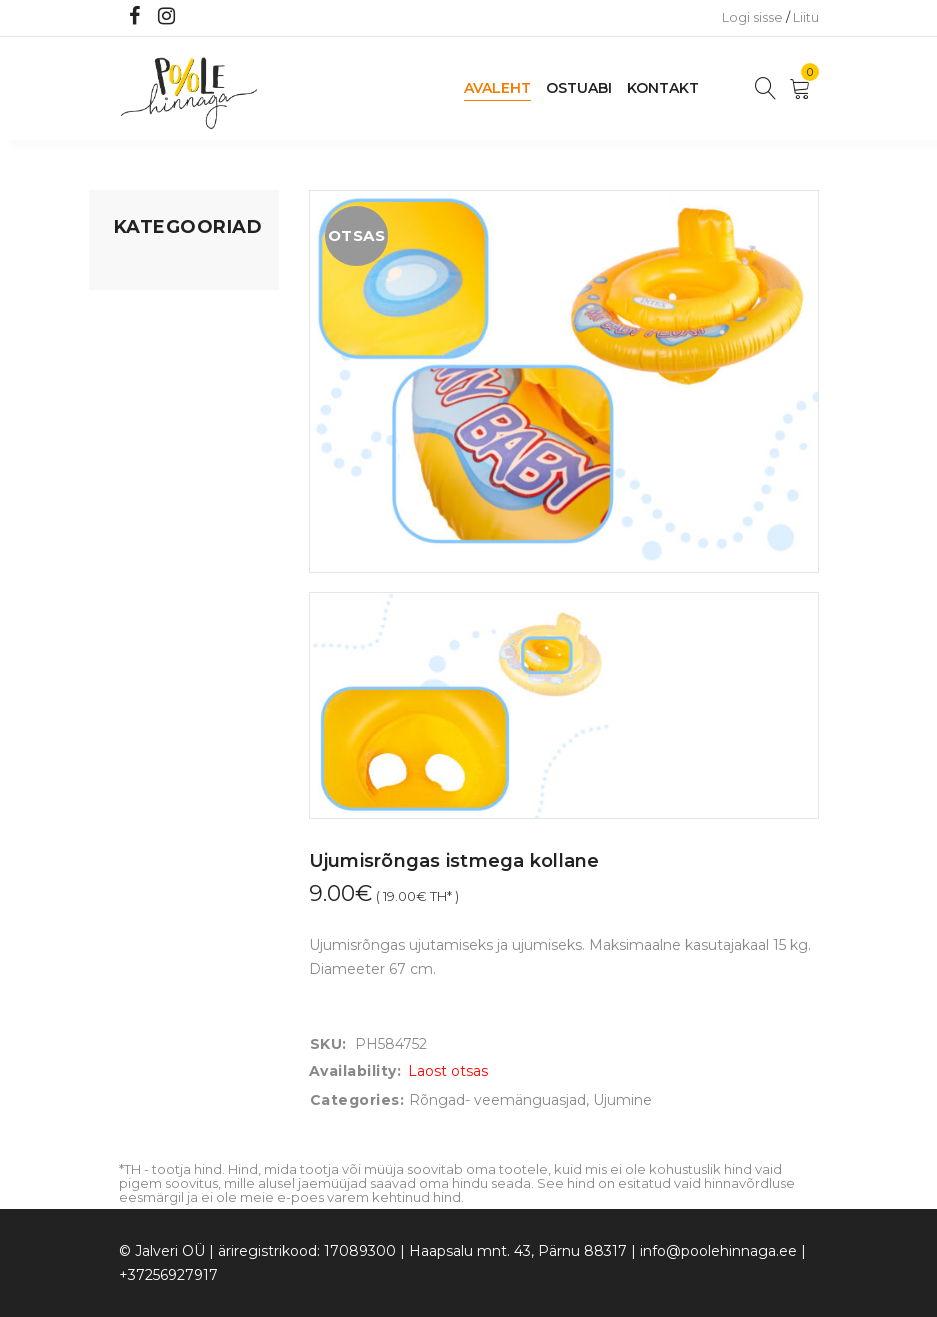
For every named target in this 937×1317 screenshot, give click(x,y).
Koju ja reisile (158, 307)
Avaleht (497, 88)
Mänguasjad (156, 269)
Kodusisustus (160, 345)
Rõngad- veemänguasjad (497, 1100)
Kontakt (663, 88)
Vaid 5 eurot (155, 595)
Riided (136, 519)
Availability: (355, 1071)
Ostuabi (579, 88)
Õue (129, 481)
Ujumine (143, 557)
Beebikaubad (160, 443)
